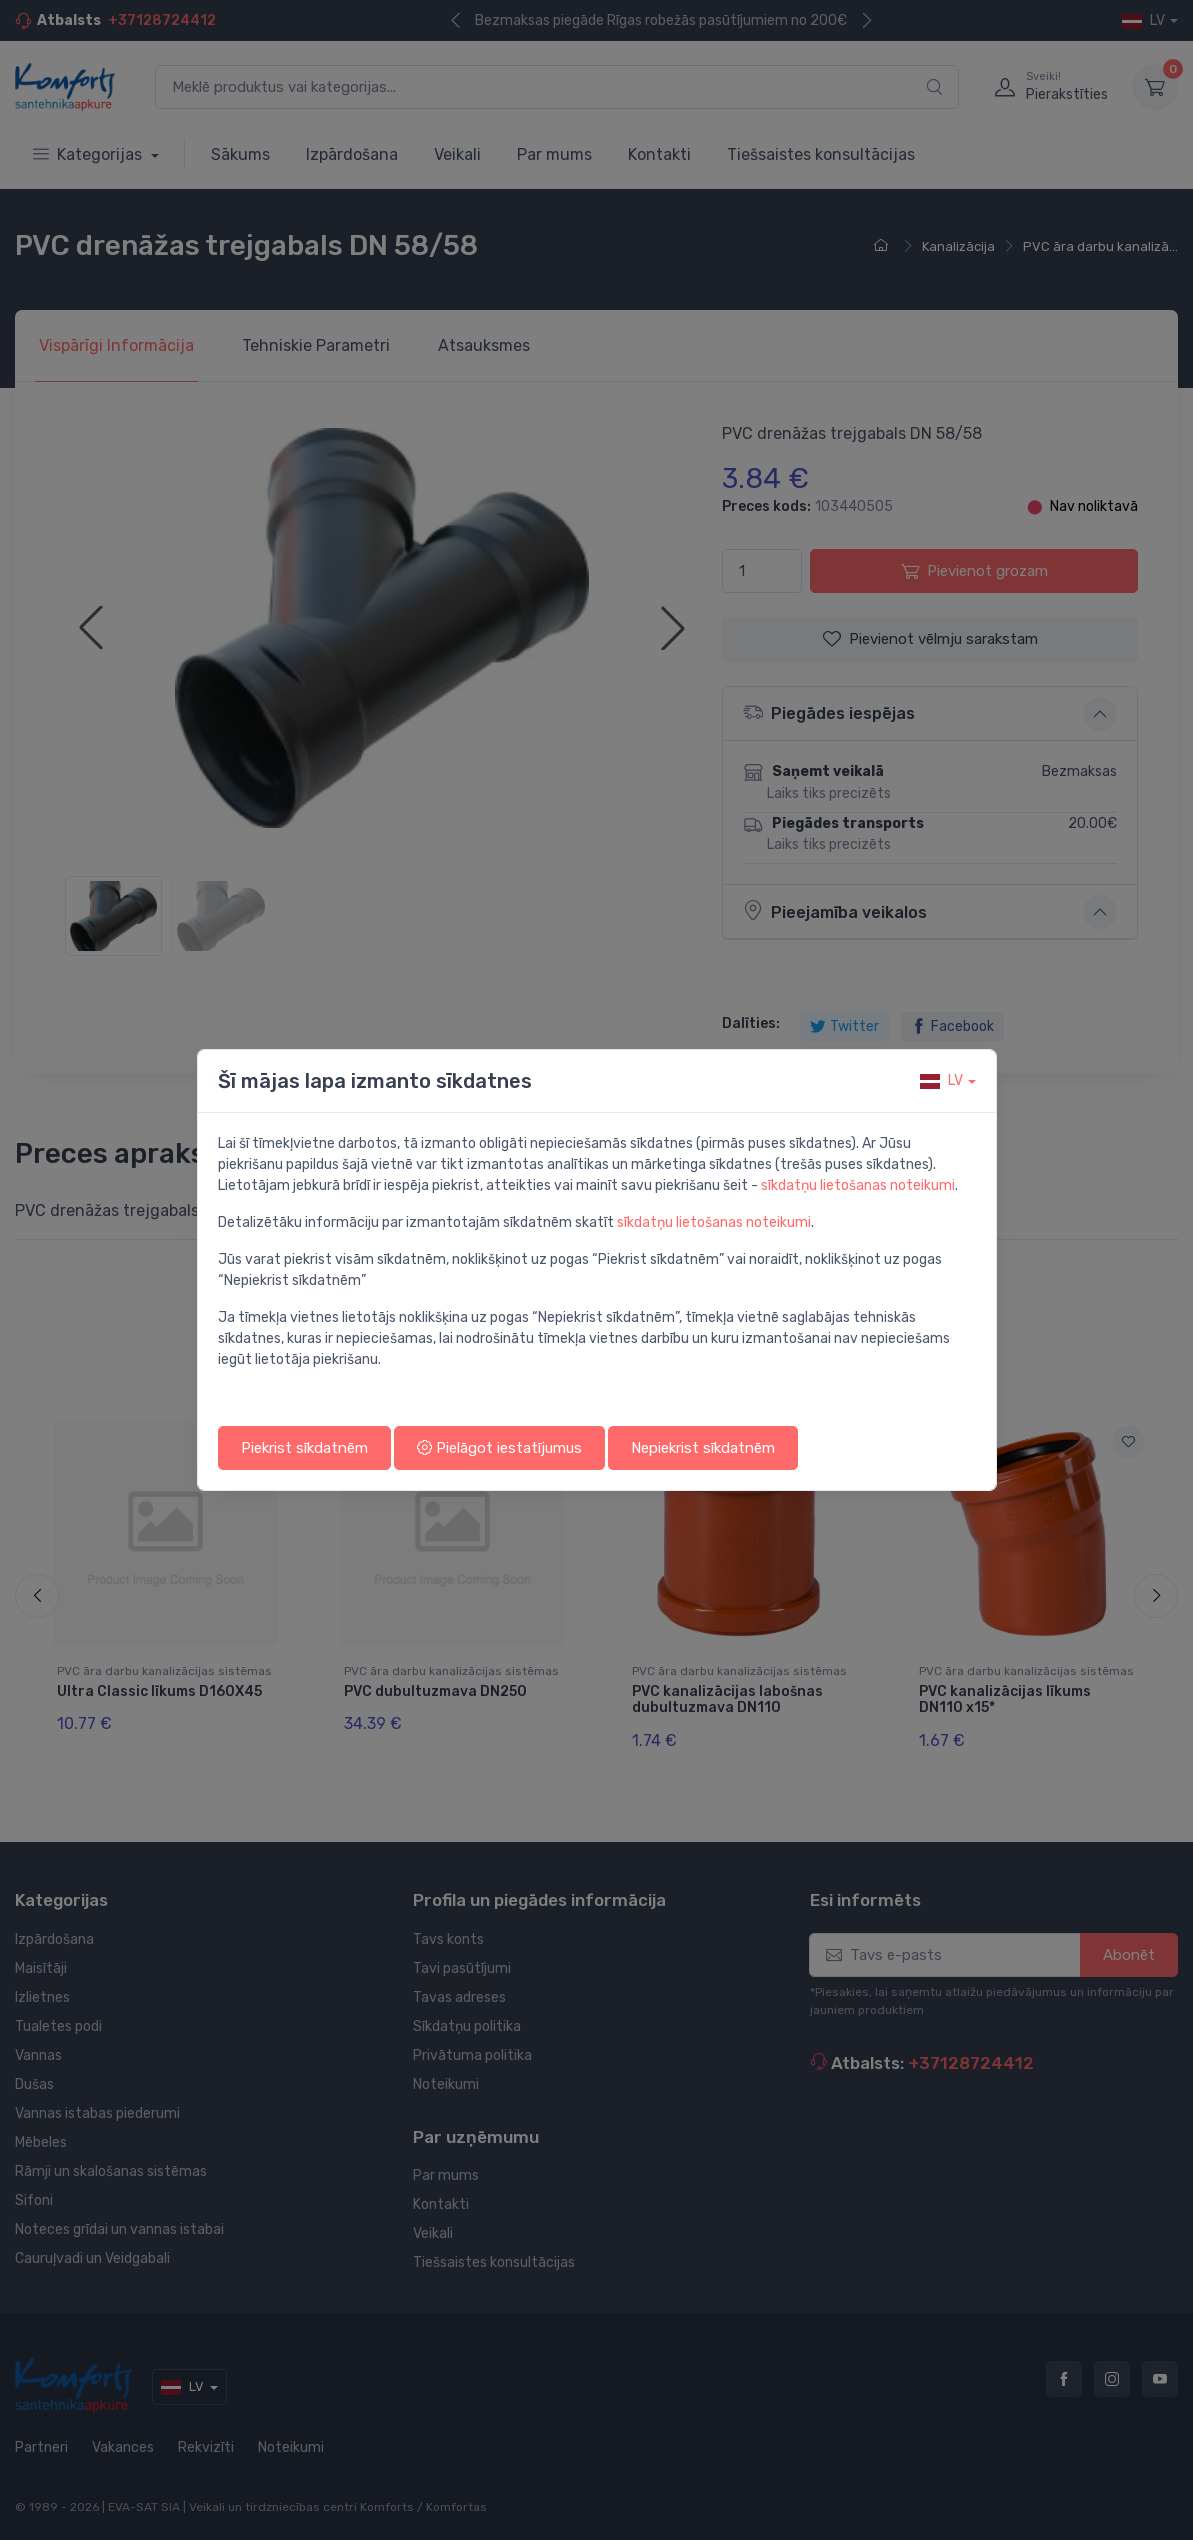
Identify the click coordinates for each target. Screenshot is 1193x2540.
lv (941, 1080)
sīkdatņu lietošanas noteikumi (858, 1185)
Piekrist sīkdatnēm (304, 1448)
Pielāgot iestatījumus (499, 1448)
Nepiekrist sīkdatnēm (703, 1448)
